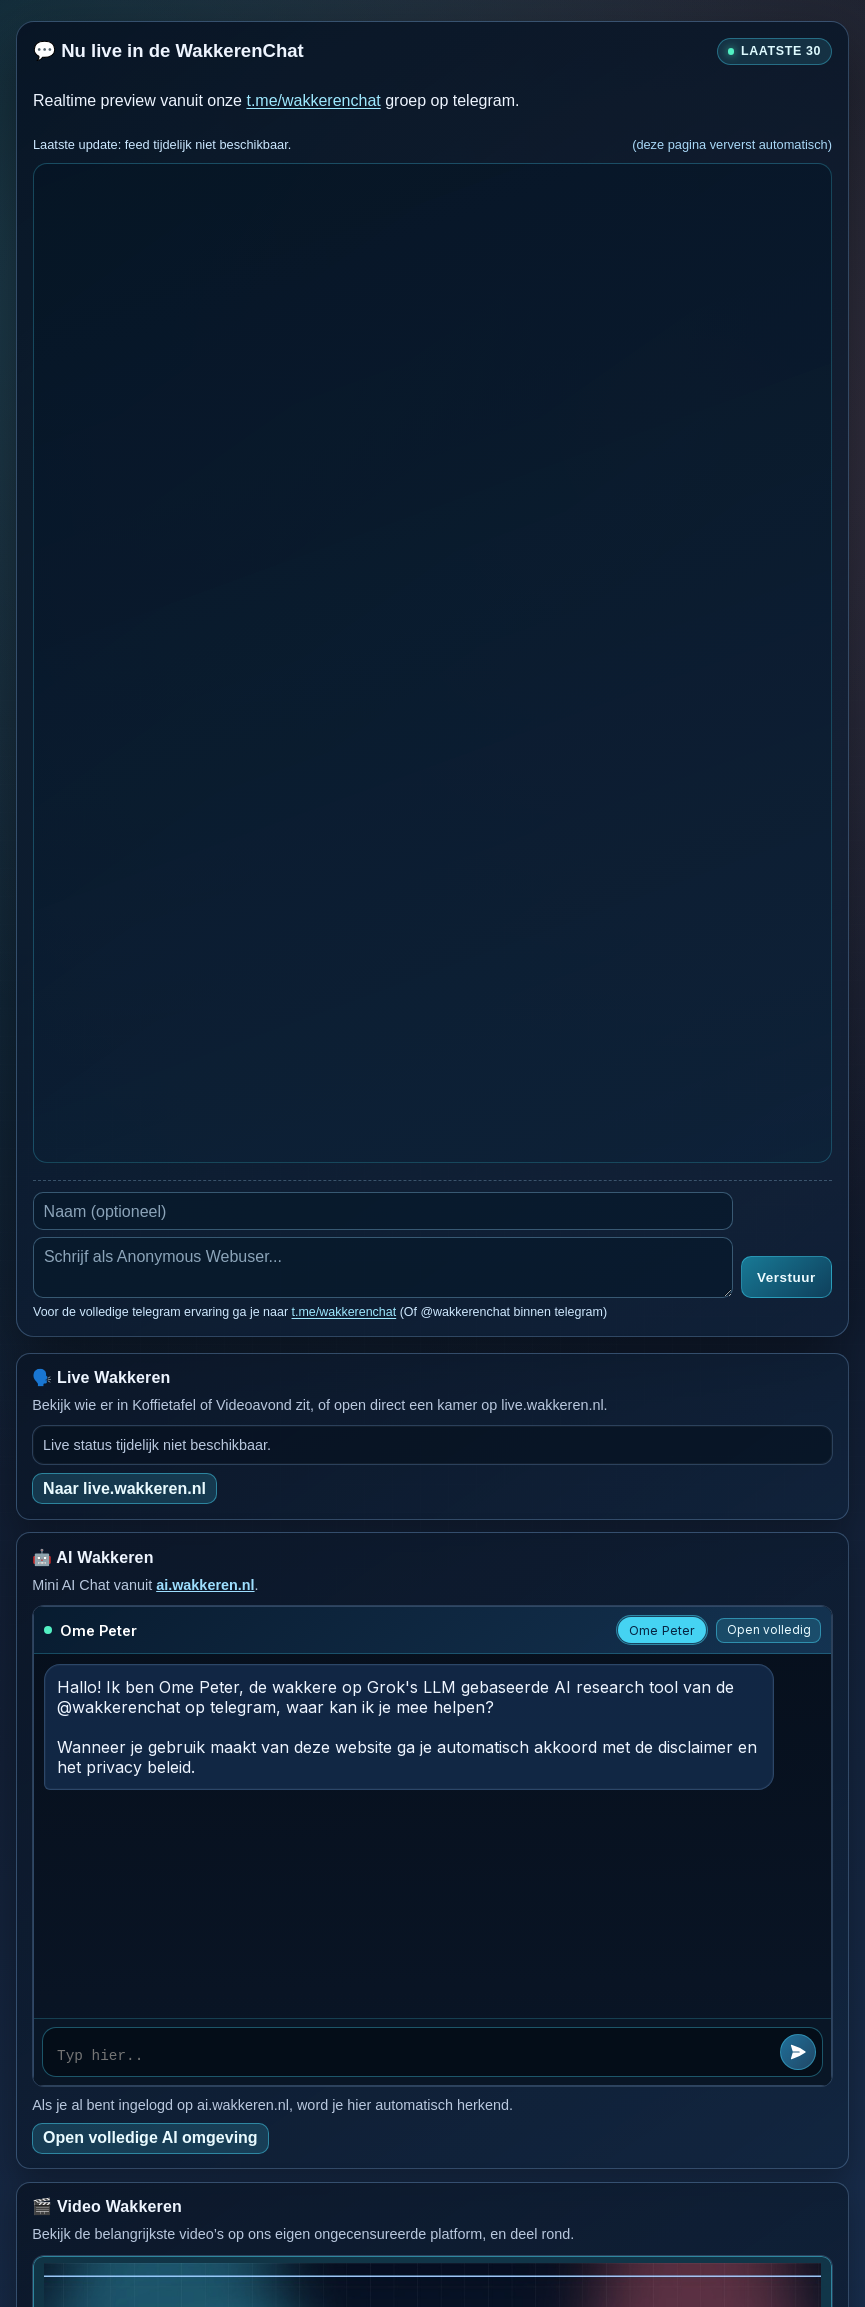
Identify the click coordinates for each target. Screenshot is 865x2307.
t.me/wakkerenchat (313, 100)
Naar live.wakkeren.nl (124, 1488)
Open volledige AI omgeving (150, 2137)
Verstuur (786, 1277)
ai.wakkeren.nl (205, 1585)
